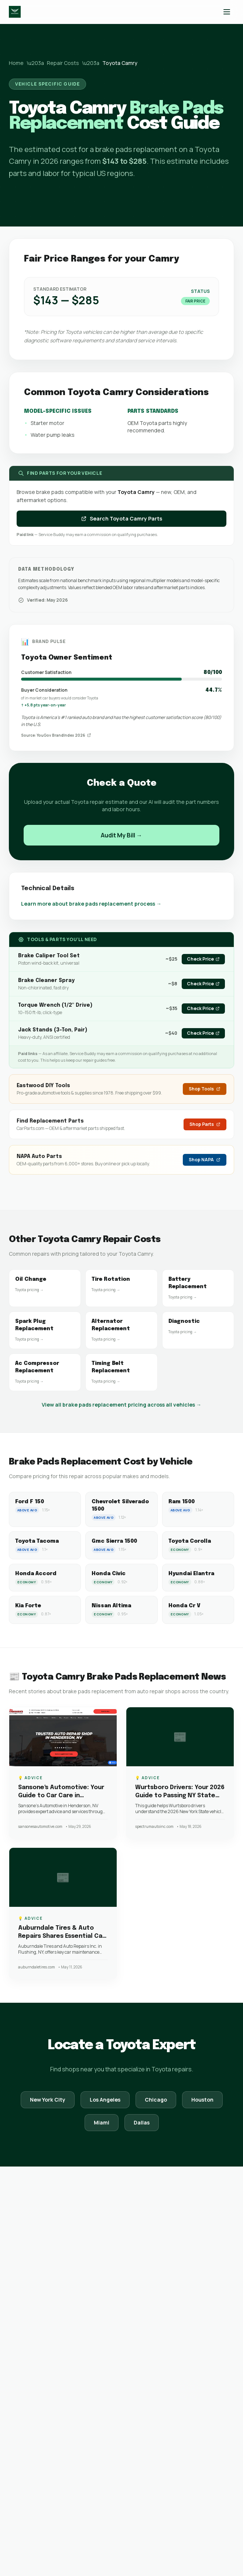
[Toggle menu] (226, 11)
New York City (47, 2099)
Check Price (203, 959)
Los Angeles (105, 2099)
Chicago (156, 2099)
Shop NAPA (204, 1159)
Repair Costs (63, 62)
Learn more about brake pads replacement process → (91, 903)
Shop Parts (204, 1124)
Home (16, 62)
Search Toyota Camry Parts (121, 518)
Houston (202, 2099)
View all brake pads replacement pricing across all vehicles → (121, 1404)
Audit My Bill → (121, 835)
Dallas (142, 2122)
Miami (101, 2122)
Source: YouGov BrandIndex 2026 (56, 735)
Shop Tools (204, 1089)
